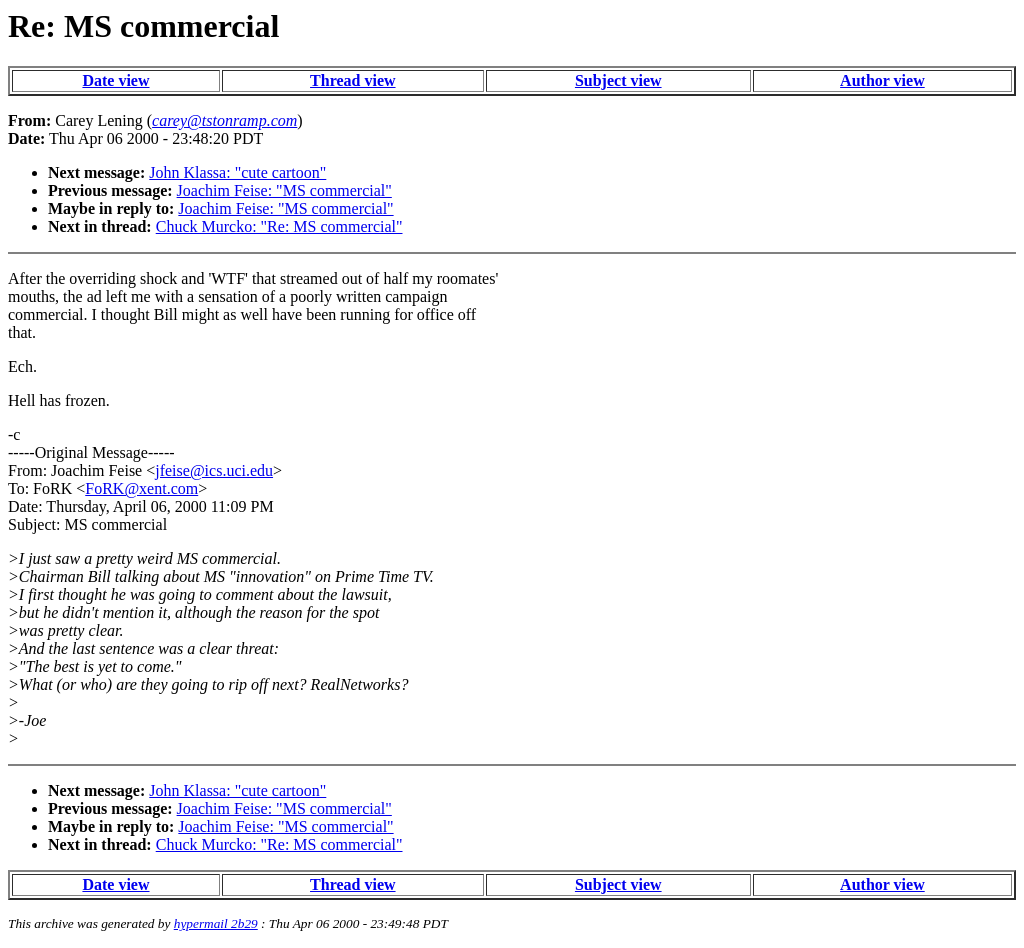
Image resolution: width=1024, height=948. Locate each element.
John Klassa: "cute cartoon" (237, 172)
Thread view (352, 80)
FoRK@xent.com (141, 488)
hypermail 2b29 (216, 923)
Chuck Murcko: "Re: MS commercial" (279, 226)
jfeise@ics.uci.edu (214, 470)
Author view (882, 80)
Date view (115, 80)
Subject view (618, 80)
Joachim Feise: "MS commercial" (284, 190)
